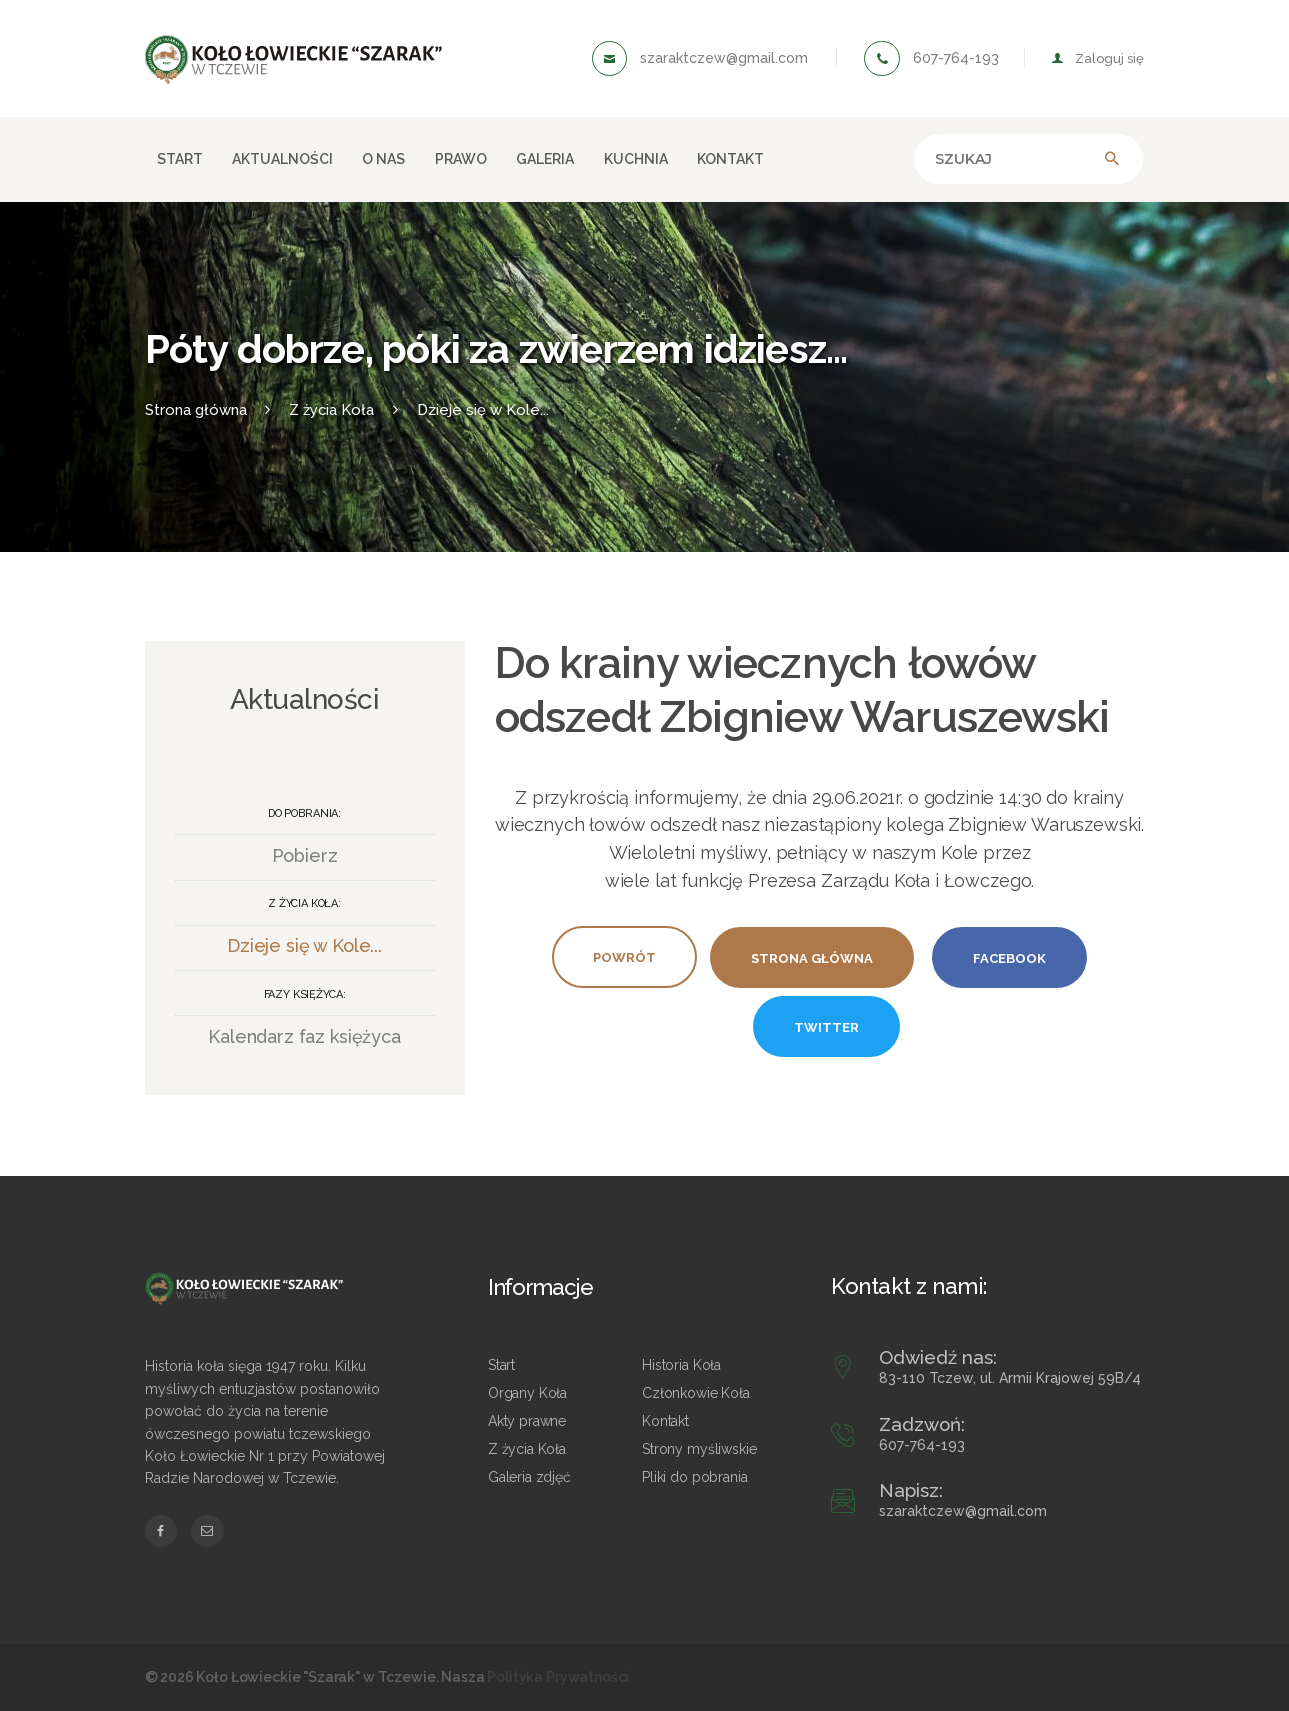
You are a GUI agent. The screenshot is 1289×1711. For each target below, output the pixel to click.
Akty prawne (527, 1421)
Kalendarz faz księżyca (304, 1036)
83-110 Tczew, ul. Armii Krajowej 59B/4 (1010, 1378)
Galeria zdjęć (529, 1477)
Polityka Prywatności (558, 1677)
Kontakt (665, 1421)
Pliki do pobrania (694, 1477)
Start (501, 1365)
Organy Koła (527, 1393)
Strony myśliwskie (699, 1449)
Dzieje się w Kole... (483, 409)
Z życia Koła (527, 1449)
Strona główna (196, 409)
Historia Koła (681, 1365)
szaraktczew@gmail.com (963, 1511)
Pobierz (305, 855)
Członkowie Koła (696, 1393)
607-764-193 (922, 1445)
